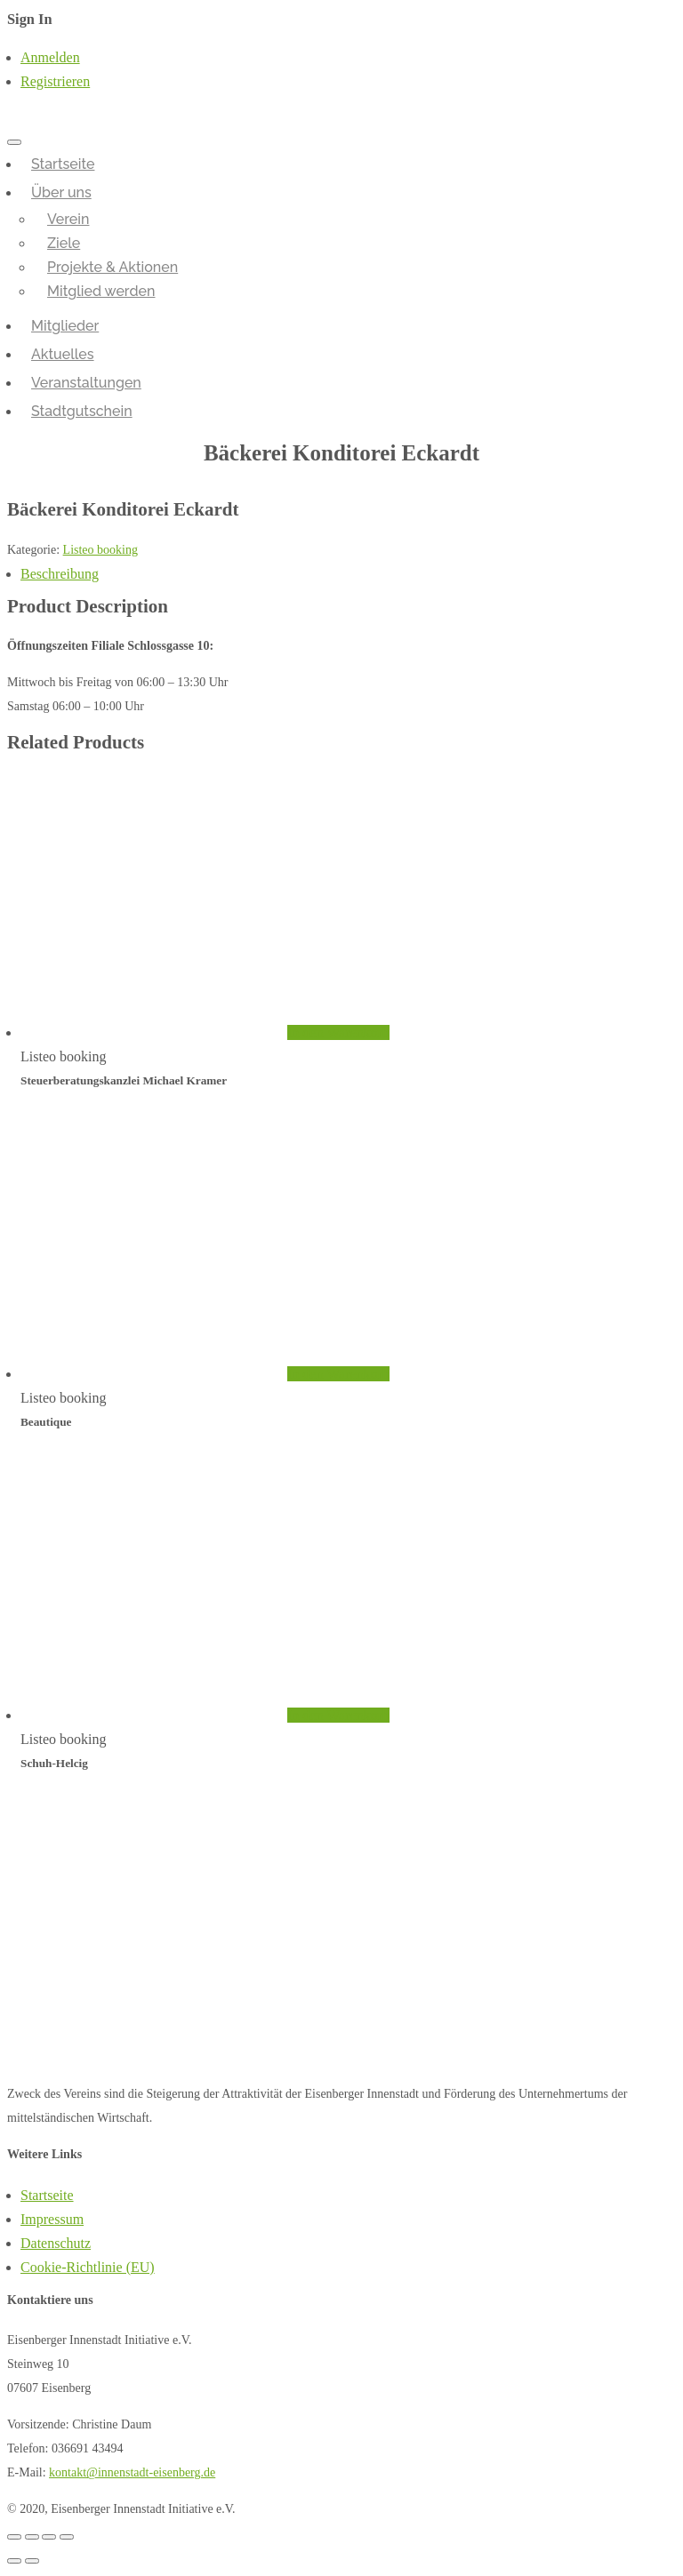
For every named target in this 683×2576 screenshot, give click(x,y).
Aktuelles (62, 354)
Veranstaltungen (86, 382)
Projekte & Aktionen (112, 267)
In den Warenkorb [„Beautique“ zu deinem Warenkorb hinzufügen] (338, 1373)
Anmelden (50, 57)
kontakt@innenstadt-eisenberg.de (132, 2472)
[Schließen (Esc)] (14, 2537)
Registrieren (55, 81)
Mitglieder (65, 325)
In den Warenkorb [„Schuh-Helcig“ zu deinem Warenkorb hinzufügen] (338, 1715)
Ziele (63, 243)
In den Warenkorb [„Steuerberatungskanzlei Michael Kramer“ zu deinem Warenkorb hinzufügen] (338, 1032)
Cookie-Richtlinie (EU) (87, 2267)
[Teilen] (32, 2537)
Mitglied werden (101, 291)
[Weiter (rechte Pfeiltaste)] (32, 2561)
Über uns (61, 192)
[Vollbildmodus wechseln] (49, 2537)
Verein (68, 219)
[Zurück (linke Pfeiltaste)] (14, 2561)
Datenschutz (55, 2243)
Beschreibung (59, 573)
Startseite (62, 164)
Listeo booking (100, 549)
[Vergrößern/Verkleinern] (67, 2537)
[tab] (348, 574)
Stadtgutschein (82, 411)
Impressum (52, 2219)
